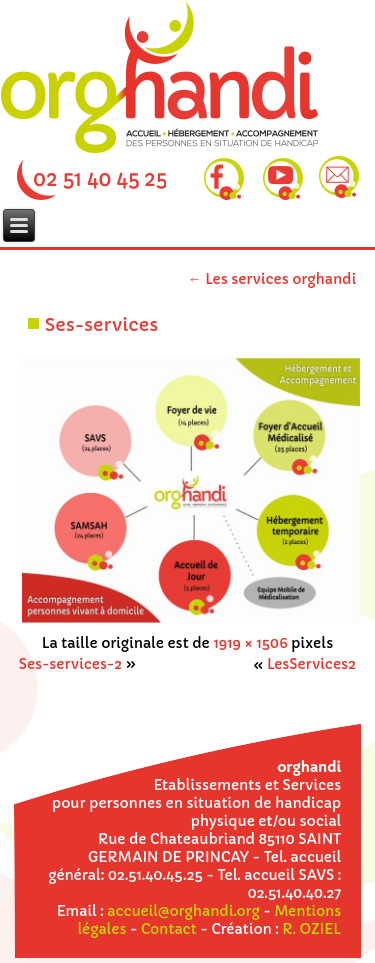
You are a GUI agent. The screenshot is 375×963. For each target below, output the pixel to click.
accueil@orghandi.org (183, 911)
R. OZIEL (311, 929)
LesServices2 (311, 664)
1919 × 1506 (250, 643)
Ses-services (101, 324)
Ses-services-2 (71, 664)
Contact (169, 929)
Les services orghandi (272, 279)
